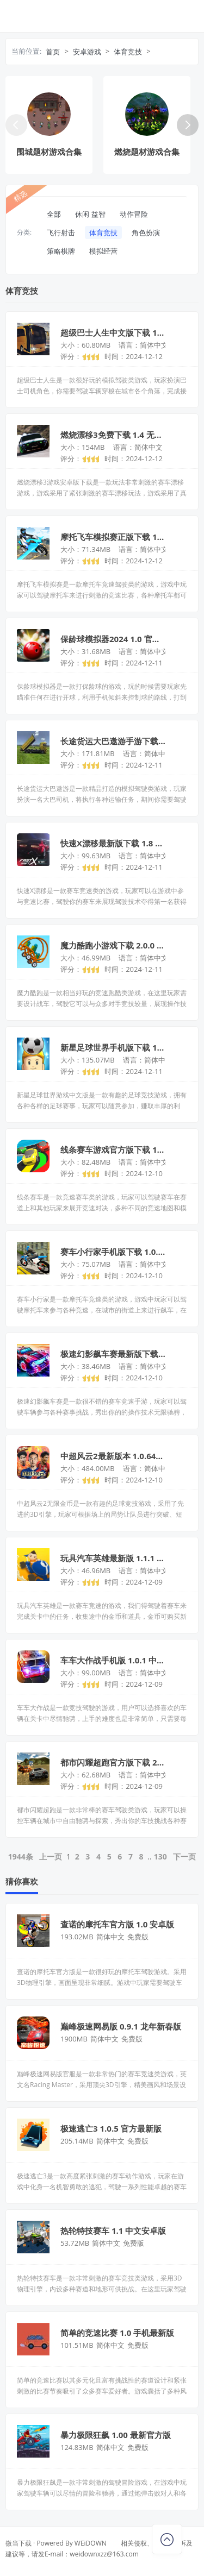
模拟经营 (103, 251)
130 (160, 1856)
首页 (53, 51)
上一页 (50, 1856)
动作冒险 (134, 214)
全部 (54, 214)
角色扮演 (146, 232)
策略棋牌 (61, 251)
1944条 (20, 1856)
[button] (188, 125)
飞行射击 (61, 232)
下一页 (184, 1856)
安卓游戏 (87, 51)
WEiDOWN (91, 2543)
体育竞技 (128, 51)
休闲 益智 (90, 214)
